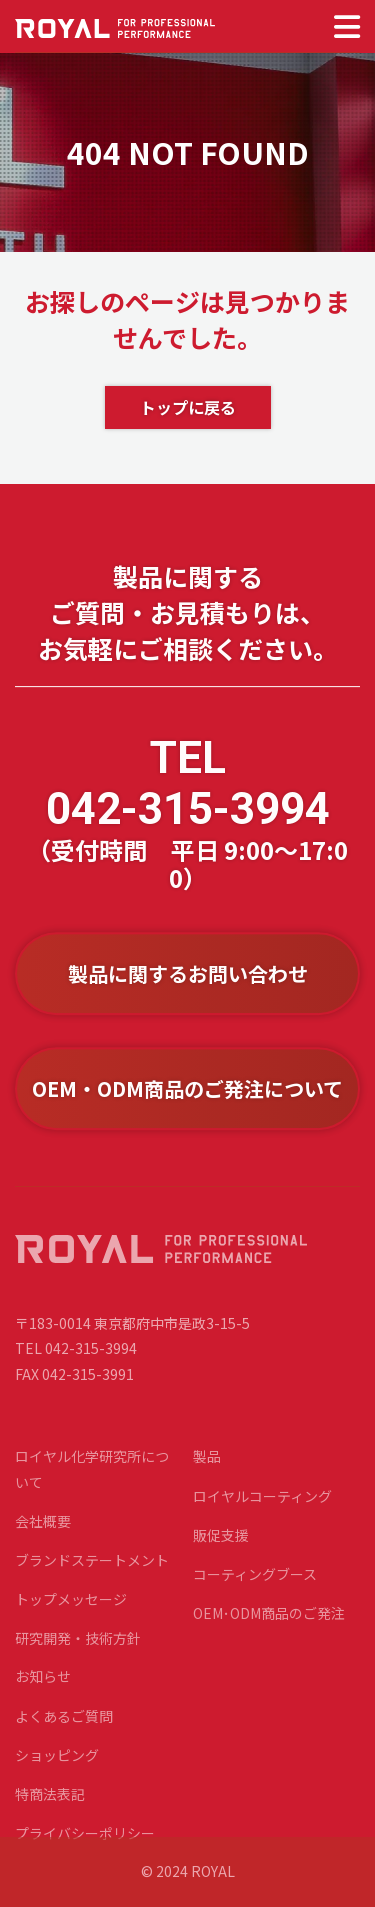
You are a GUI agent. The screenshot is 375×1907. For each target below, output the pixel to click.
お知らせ (43, 1695)
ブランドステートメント (92, 1579)
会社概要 (43, 1540)
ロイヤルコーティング (262, 1514)
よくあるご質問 (64, 1734)
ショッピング (57, 1774)
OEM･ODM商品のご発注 (269, 1632)
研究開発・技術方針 (78, 1657)
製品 (207, 1475)
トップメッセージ (71, 1618)
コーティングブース (255, 1593)
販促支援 (221, 1554)
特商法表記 (50, 1813)
